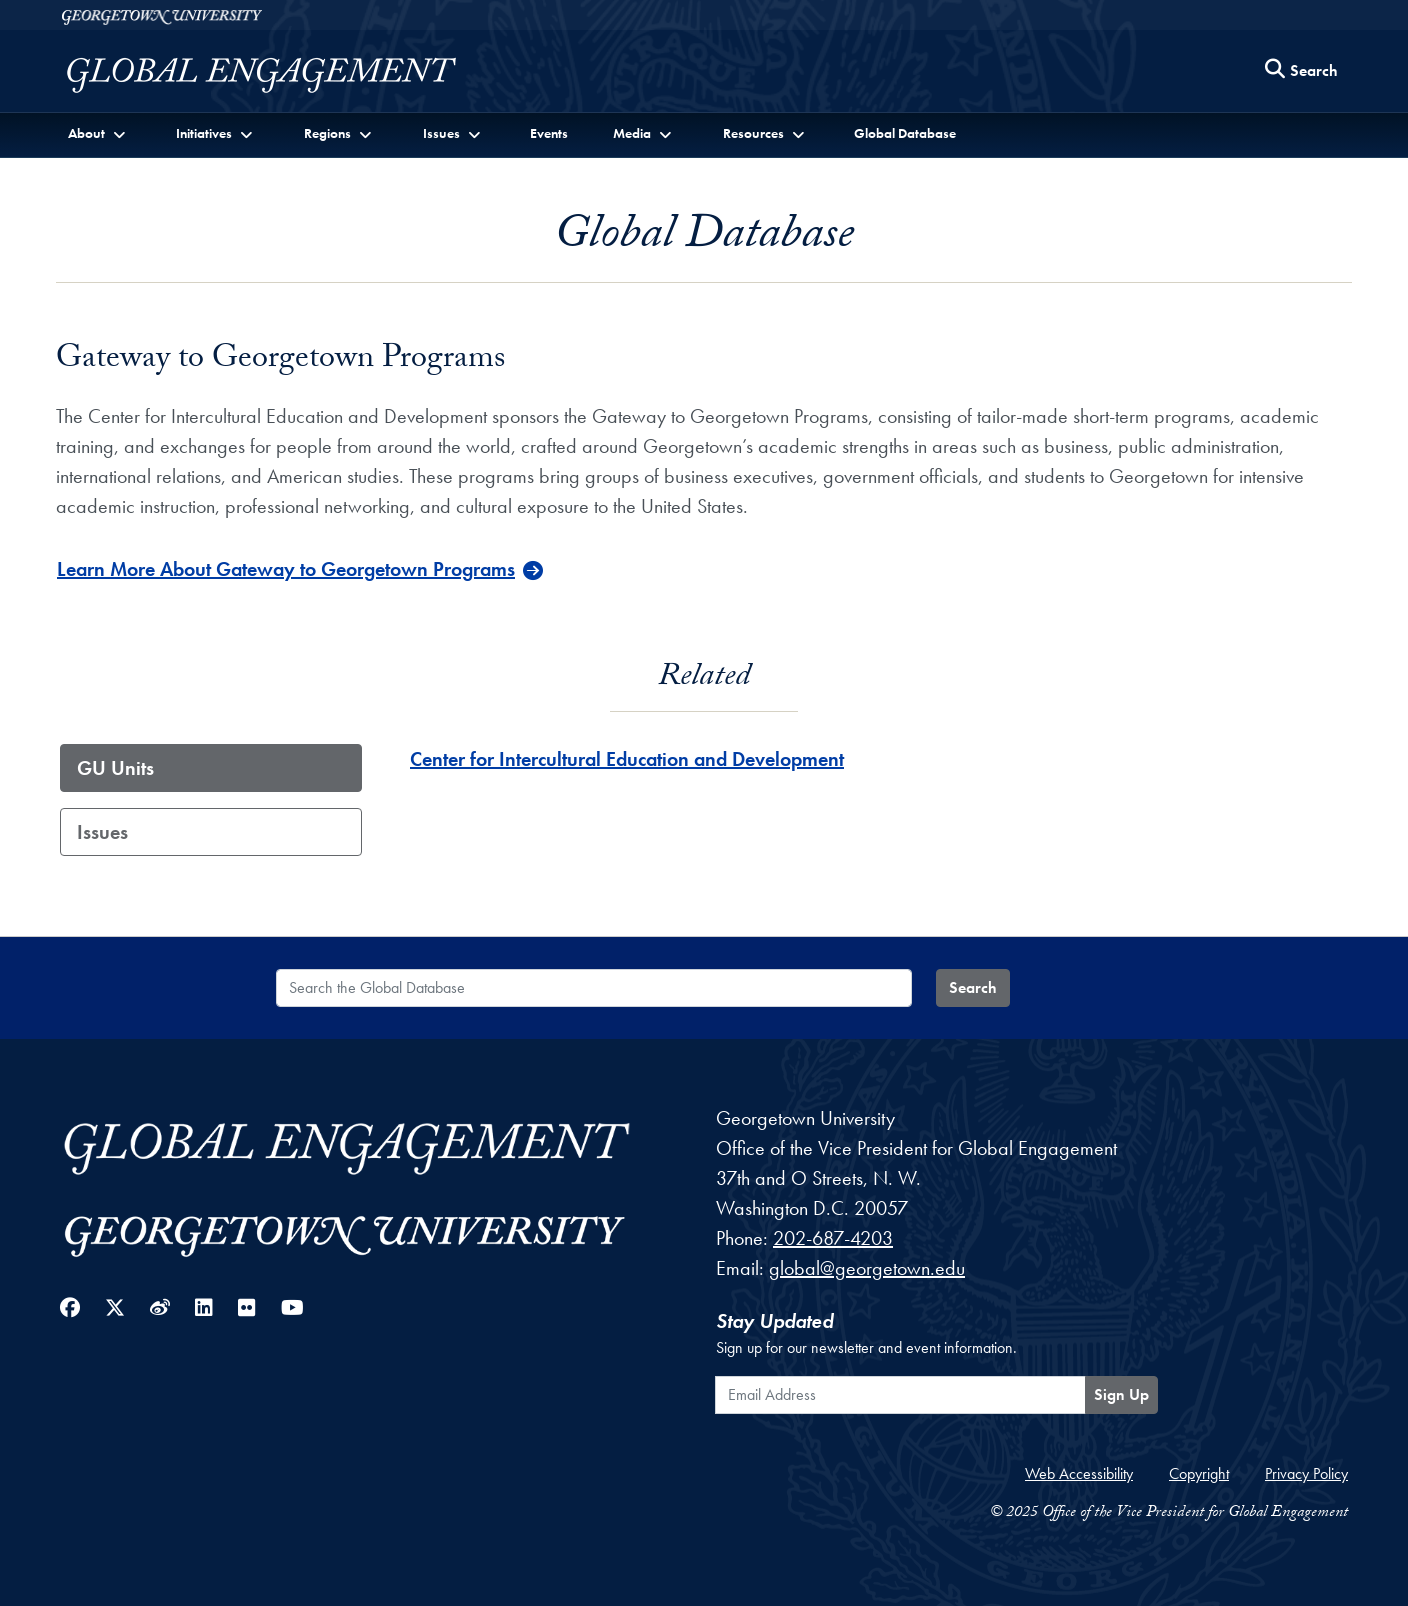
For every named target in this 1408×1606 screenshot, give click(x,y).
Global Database (905, 133)
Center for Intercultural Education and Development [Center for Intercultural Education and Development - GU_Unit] (627, 759)
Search (973, 987)
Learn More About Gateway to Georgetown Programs (286, 569)
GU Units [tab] (115, 768)
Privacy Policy (1306, 1473)
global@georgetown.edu (867, 1268)
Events (549, 133)
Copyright (1199, 1473)
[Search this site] (1302, 71)
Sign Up (1121, 1394)
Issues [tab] (102, 832)
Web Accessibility (1079, 1473)
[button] (98, 133)
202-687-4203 (833, 1238)
